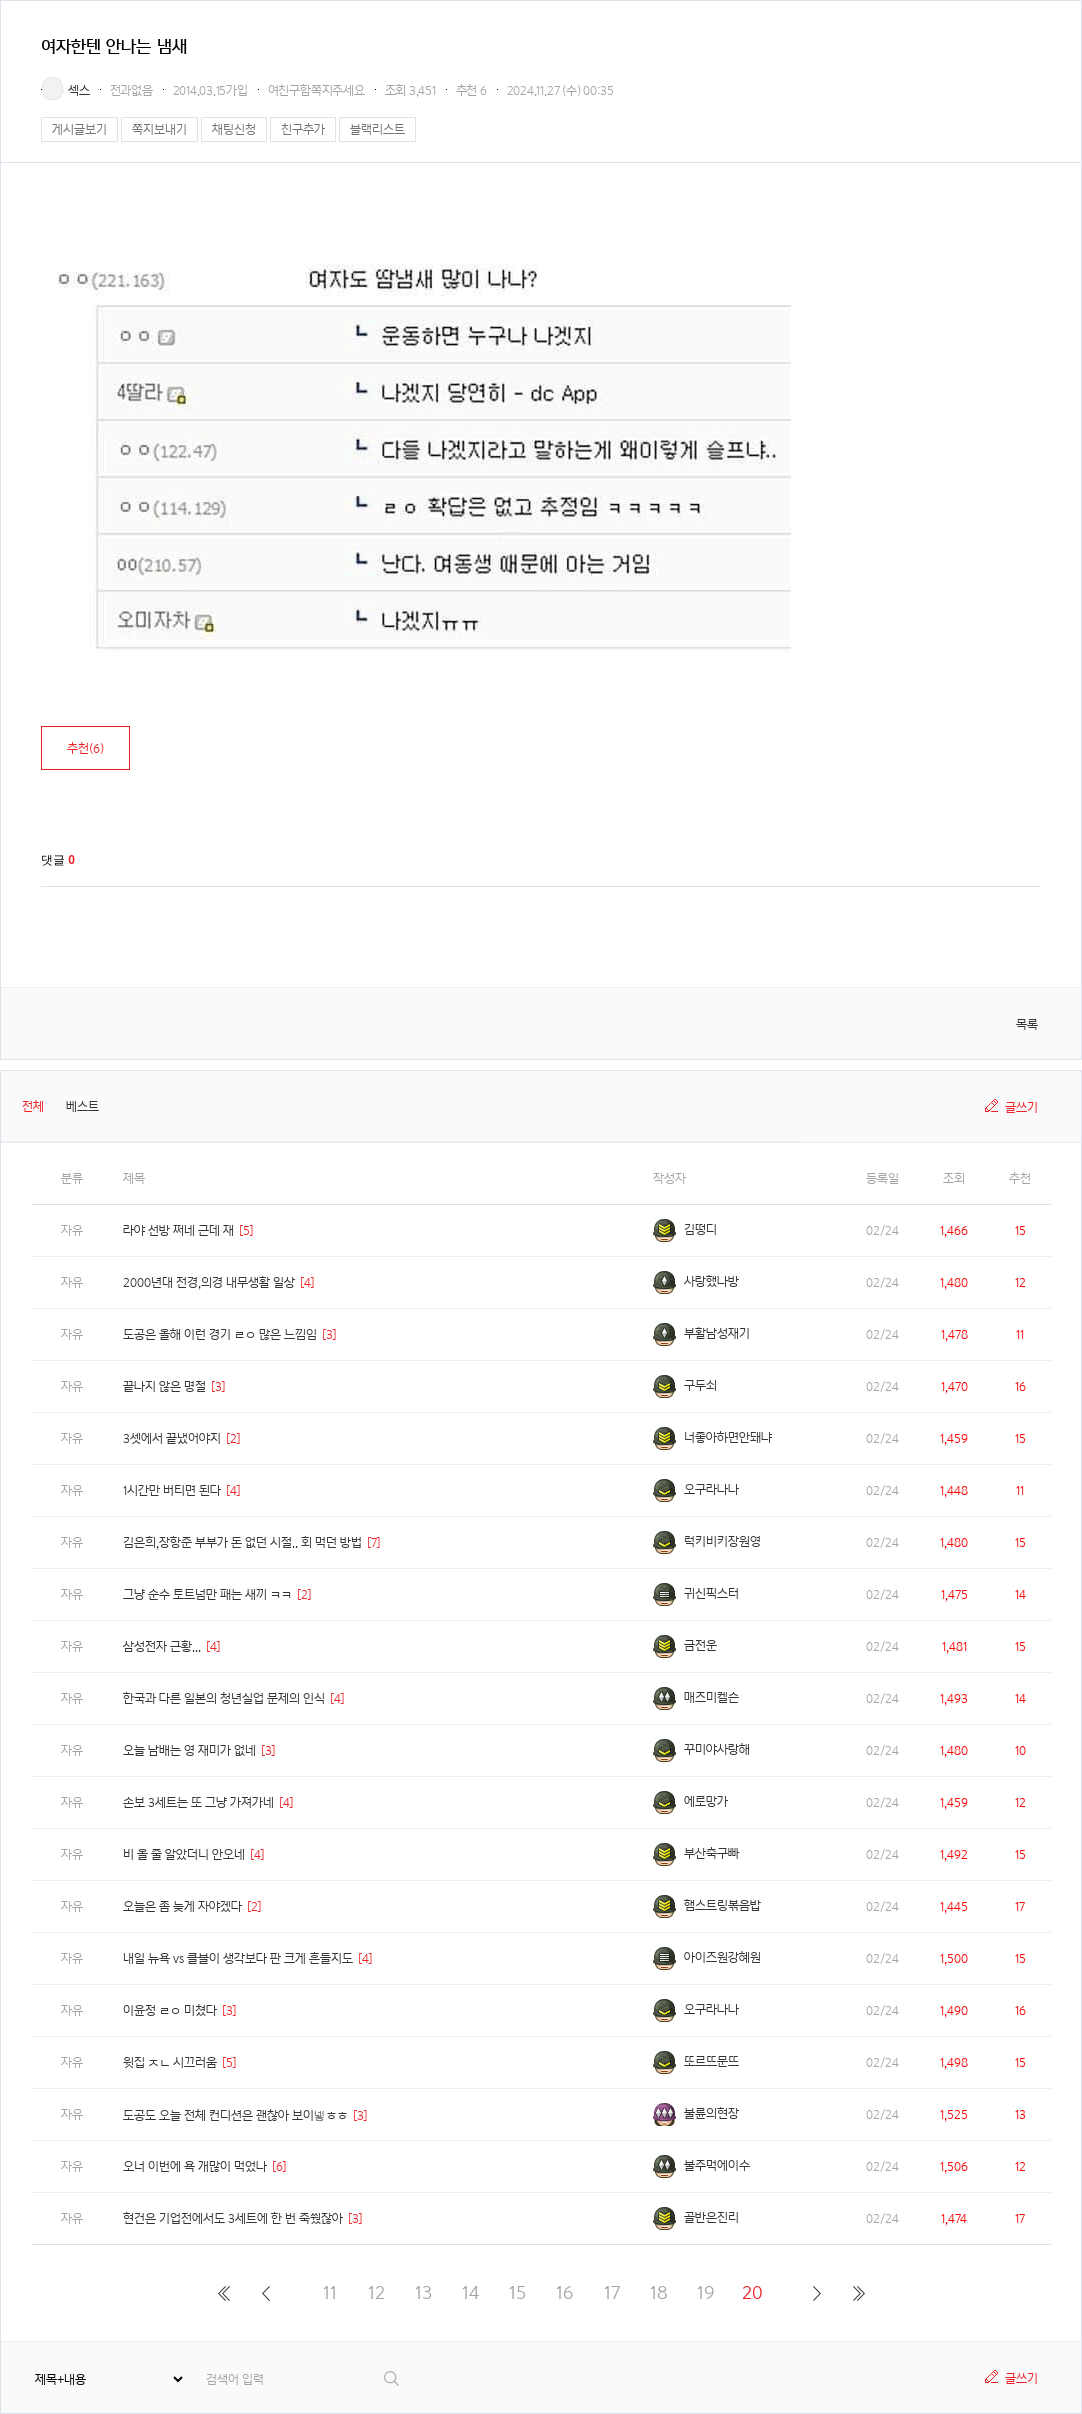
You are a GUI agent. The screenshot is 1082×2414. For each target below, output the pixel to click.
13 (423, 2292)
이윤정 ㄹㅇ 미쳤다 (170, 2010)
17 (612, 2292)
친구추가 (303, 129)
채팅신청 (234, 129)
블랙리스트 (377, 129)
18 (659, 2292)
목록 (1027, 1024)
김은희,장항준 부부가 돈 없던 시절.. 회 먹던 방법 (242, 1542)
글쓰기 (1021, 1107)
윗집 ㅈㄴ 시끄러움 (170, 2062)
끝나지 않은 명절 (164, 1386)
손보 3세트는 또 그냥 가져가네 (198, 1802)
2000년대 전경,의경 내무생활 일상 (209, 1282)
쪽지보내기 (159, 129)
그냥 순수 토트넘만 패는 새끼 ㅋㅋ (207, 1594)
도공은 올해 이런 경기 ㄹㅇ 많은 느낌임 (220, 1334)
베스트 (82, 1106)
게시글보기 (79, 129)
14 (470, 2292)
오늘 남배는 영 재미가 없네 (189, 1750)
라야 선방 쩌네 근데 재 (178, 1230)
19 (705, 2292)
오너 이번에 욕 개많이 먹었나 (195, 2166)
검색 (392, 2378)
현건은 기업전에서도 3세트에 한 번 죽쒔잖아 (233, 2218)
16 (564, 2292)
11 (330, 2292)
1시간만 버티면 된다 (172, 1490)
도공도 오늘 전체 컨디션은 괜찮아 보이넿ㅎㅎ (235, 2115)
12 (376, 2292)
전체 (33, 1106)
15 (517, 2292)
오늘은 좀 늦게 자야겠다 (182, 1906)
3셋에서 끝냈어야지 (172, 1438)
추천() (85, 748)
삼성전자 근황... (162, 1646)
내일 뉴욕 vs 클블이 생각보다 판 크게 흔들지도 (238, 1958)
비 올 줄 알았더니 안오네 (184, 1854)
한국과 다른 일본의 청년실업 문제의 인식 (224, 1698)
